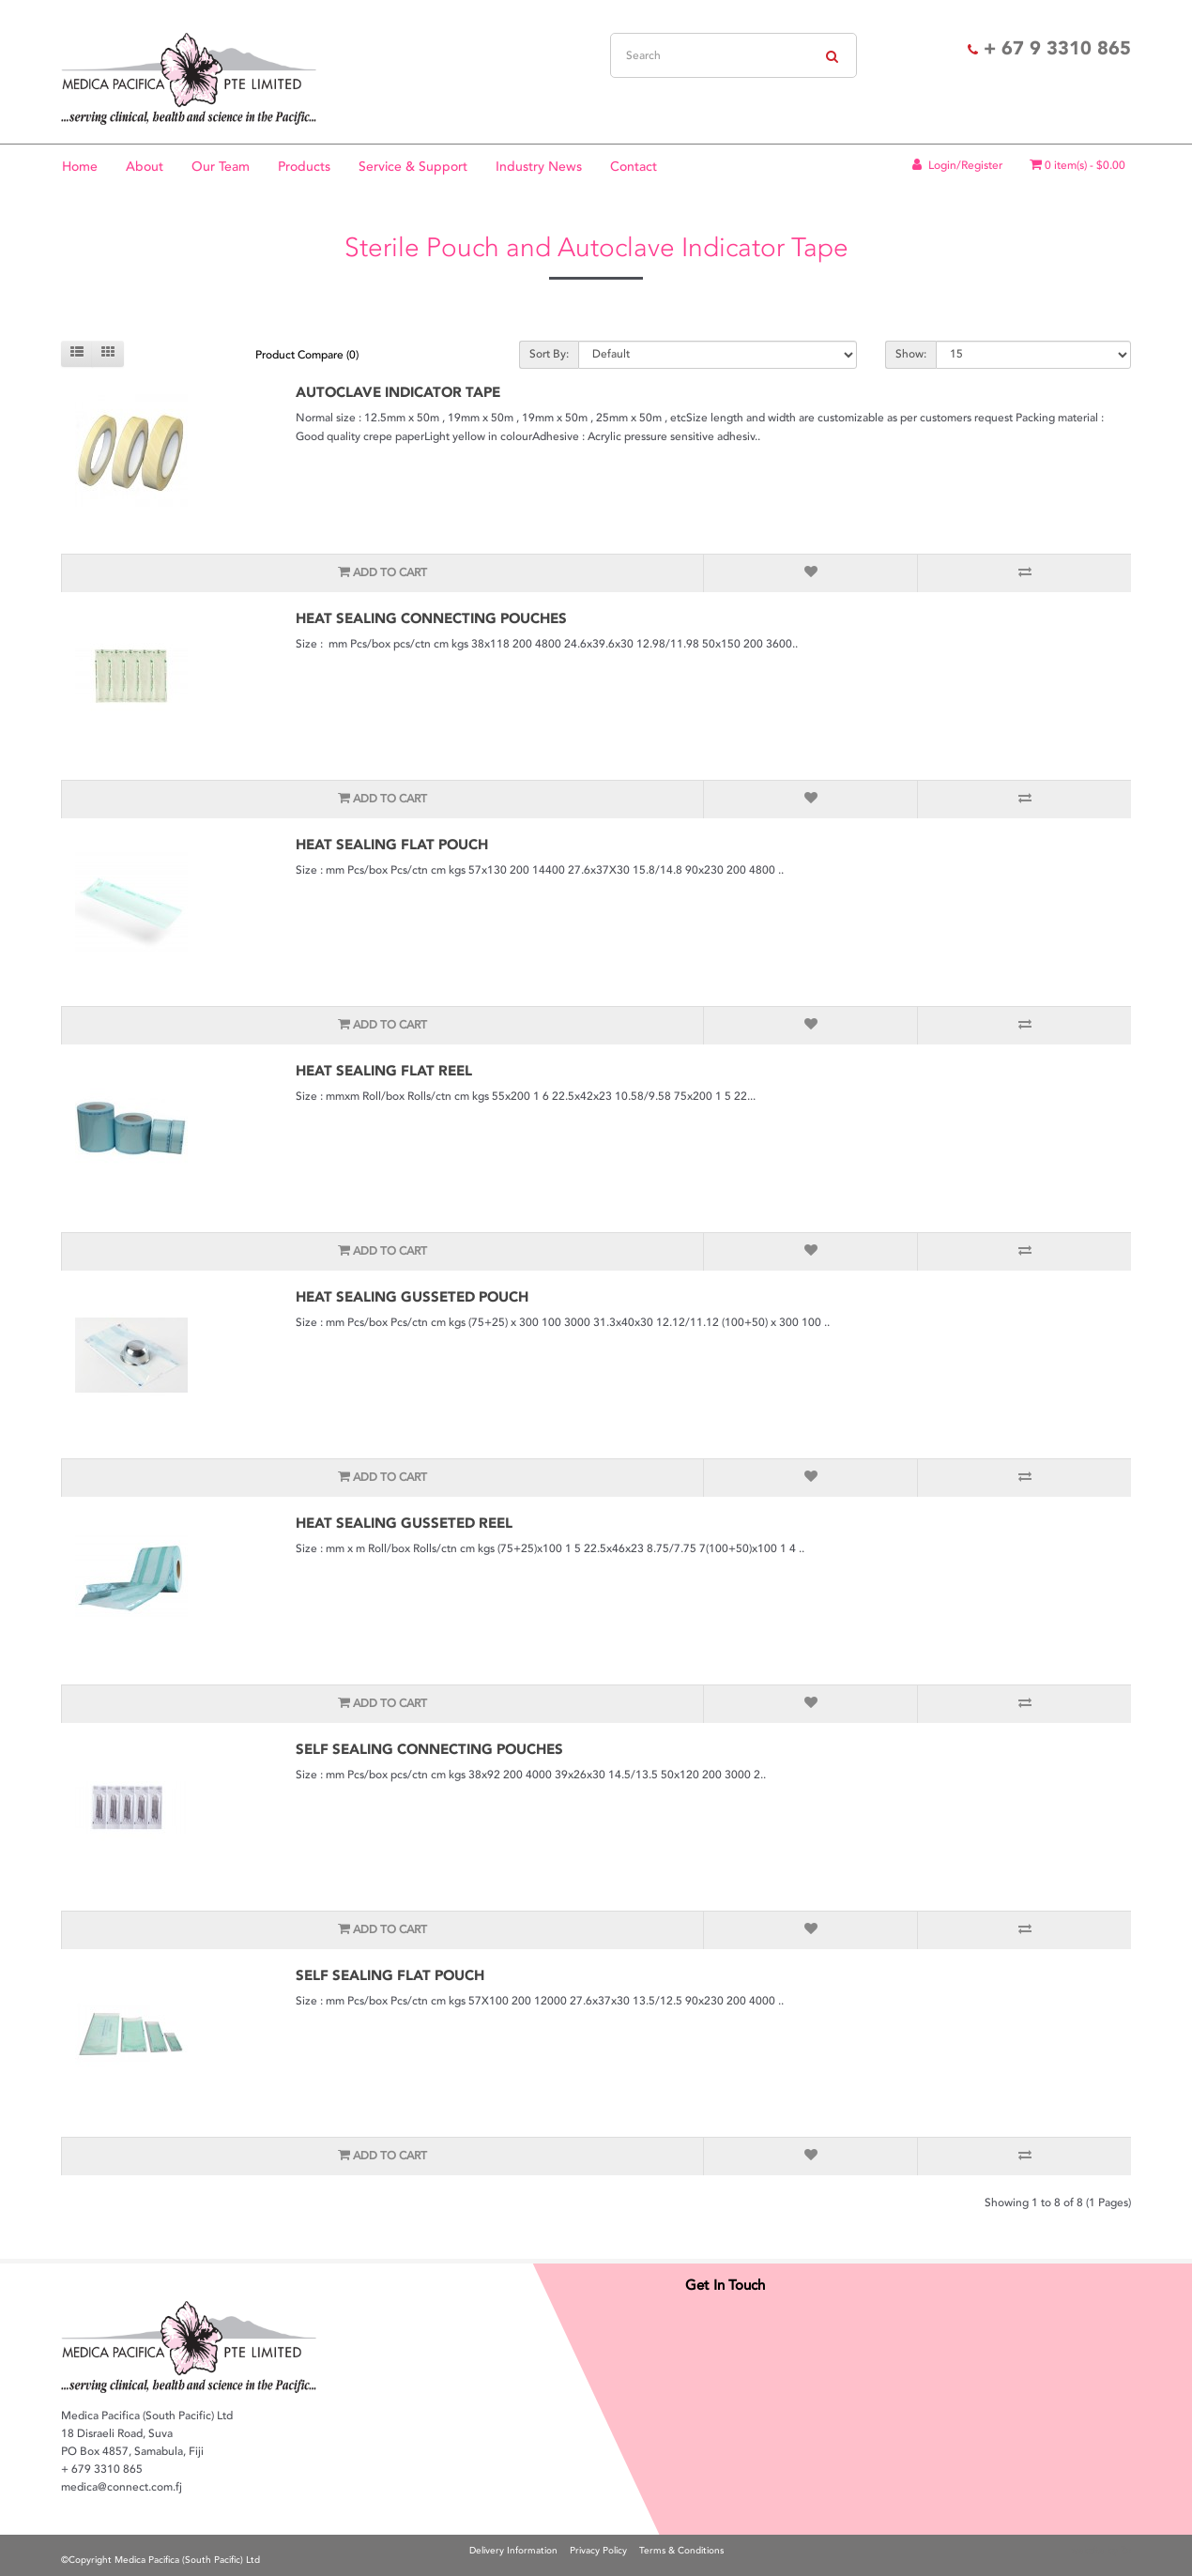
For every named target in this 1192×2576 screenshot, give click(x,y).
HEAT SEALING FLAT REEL (384, 1070)
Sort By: (549, 354)
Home (80, 167)
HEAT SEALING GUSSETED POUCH (412, 1296)
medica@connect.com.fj (121, 2487)
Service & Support (413, 167)
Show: (910, 354)
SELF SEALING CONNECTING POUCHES (429, 1749)
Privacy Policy (598, 2550)
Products (304, 167)
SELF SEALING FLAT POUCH (390, 1975)
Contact (633, 167)
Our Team (220, 167)
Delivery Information (513, 2550)
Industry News (539, 167)
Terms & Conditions (681, 2550)
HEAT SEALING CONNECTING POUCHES (431, 618)
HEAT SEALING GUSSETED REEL (404, 1523)
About (144, 167)
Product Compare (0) (307, 355)
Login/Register (955, 166)
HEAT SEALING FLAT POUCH (392, 844)
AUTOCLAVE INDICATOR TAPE (398, 392)
